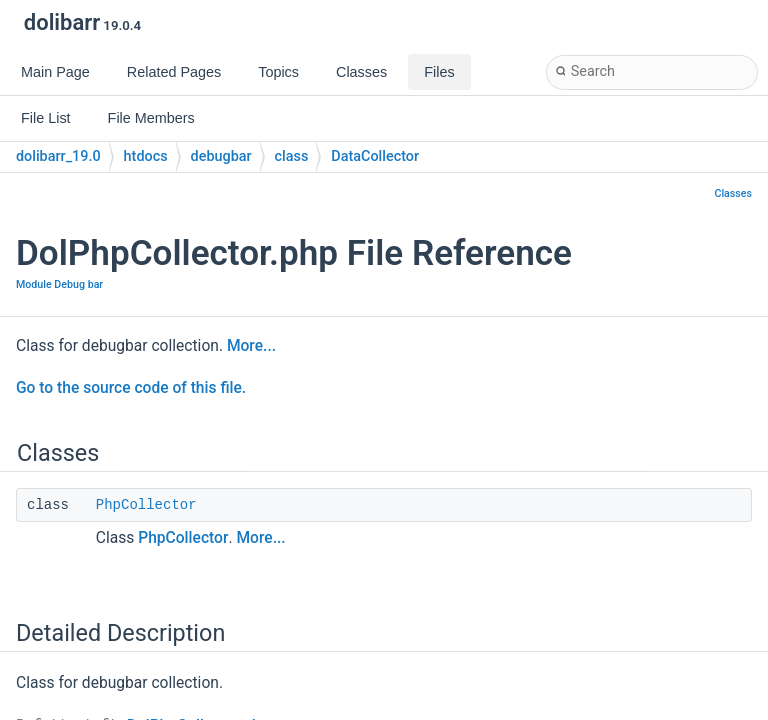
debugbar (221, 156)
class (292, 156)
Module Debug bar (59, 284)
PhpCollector (146, 505)
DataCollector (375, 156)
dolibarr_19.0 (58, 156)
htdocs (146, 156)
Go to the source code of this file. (131, 388)
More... (251, 346)
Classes (733, 193)
